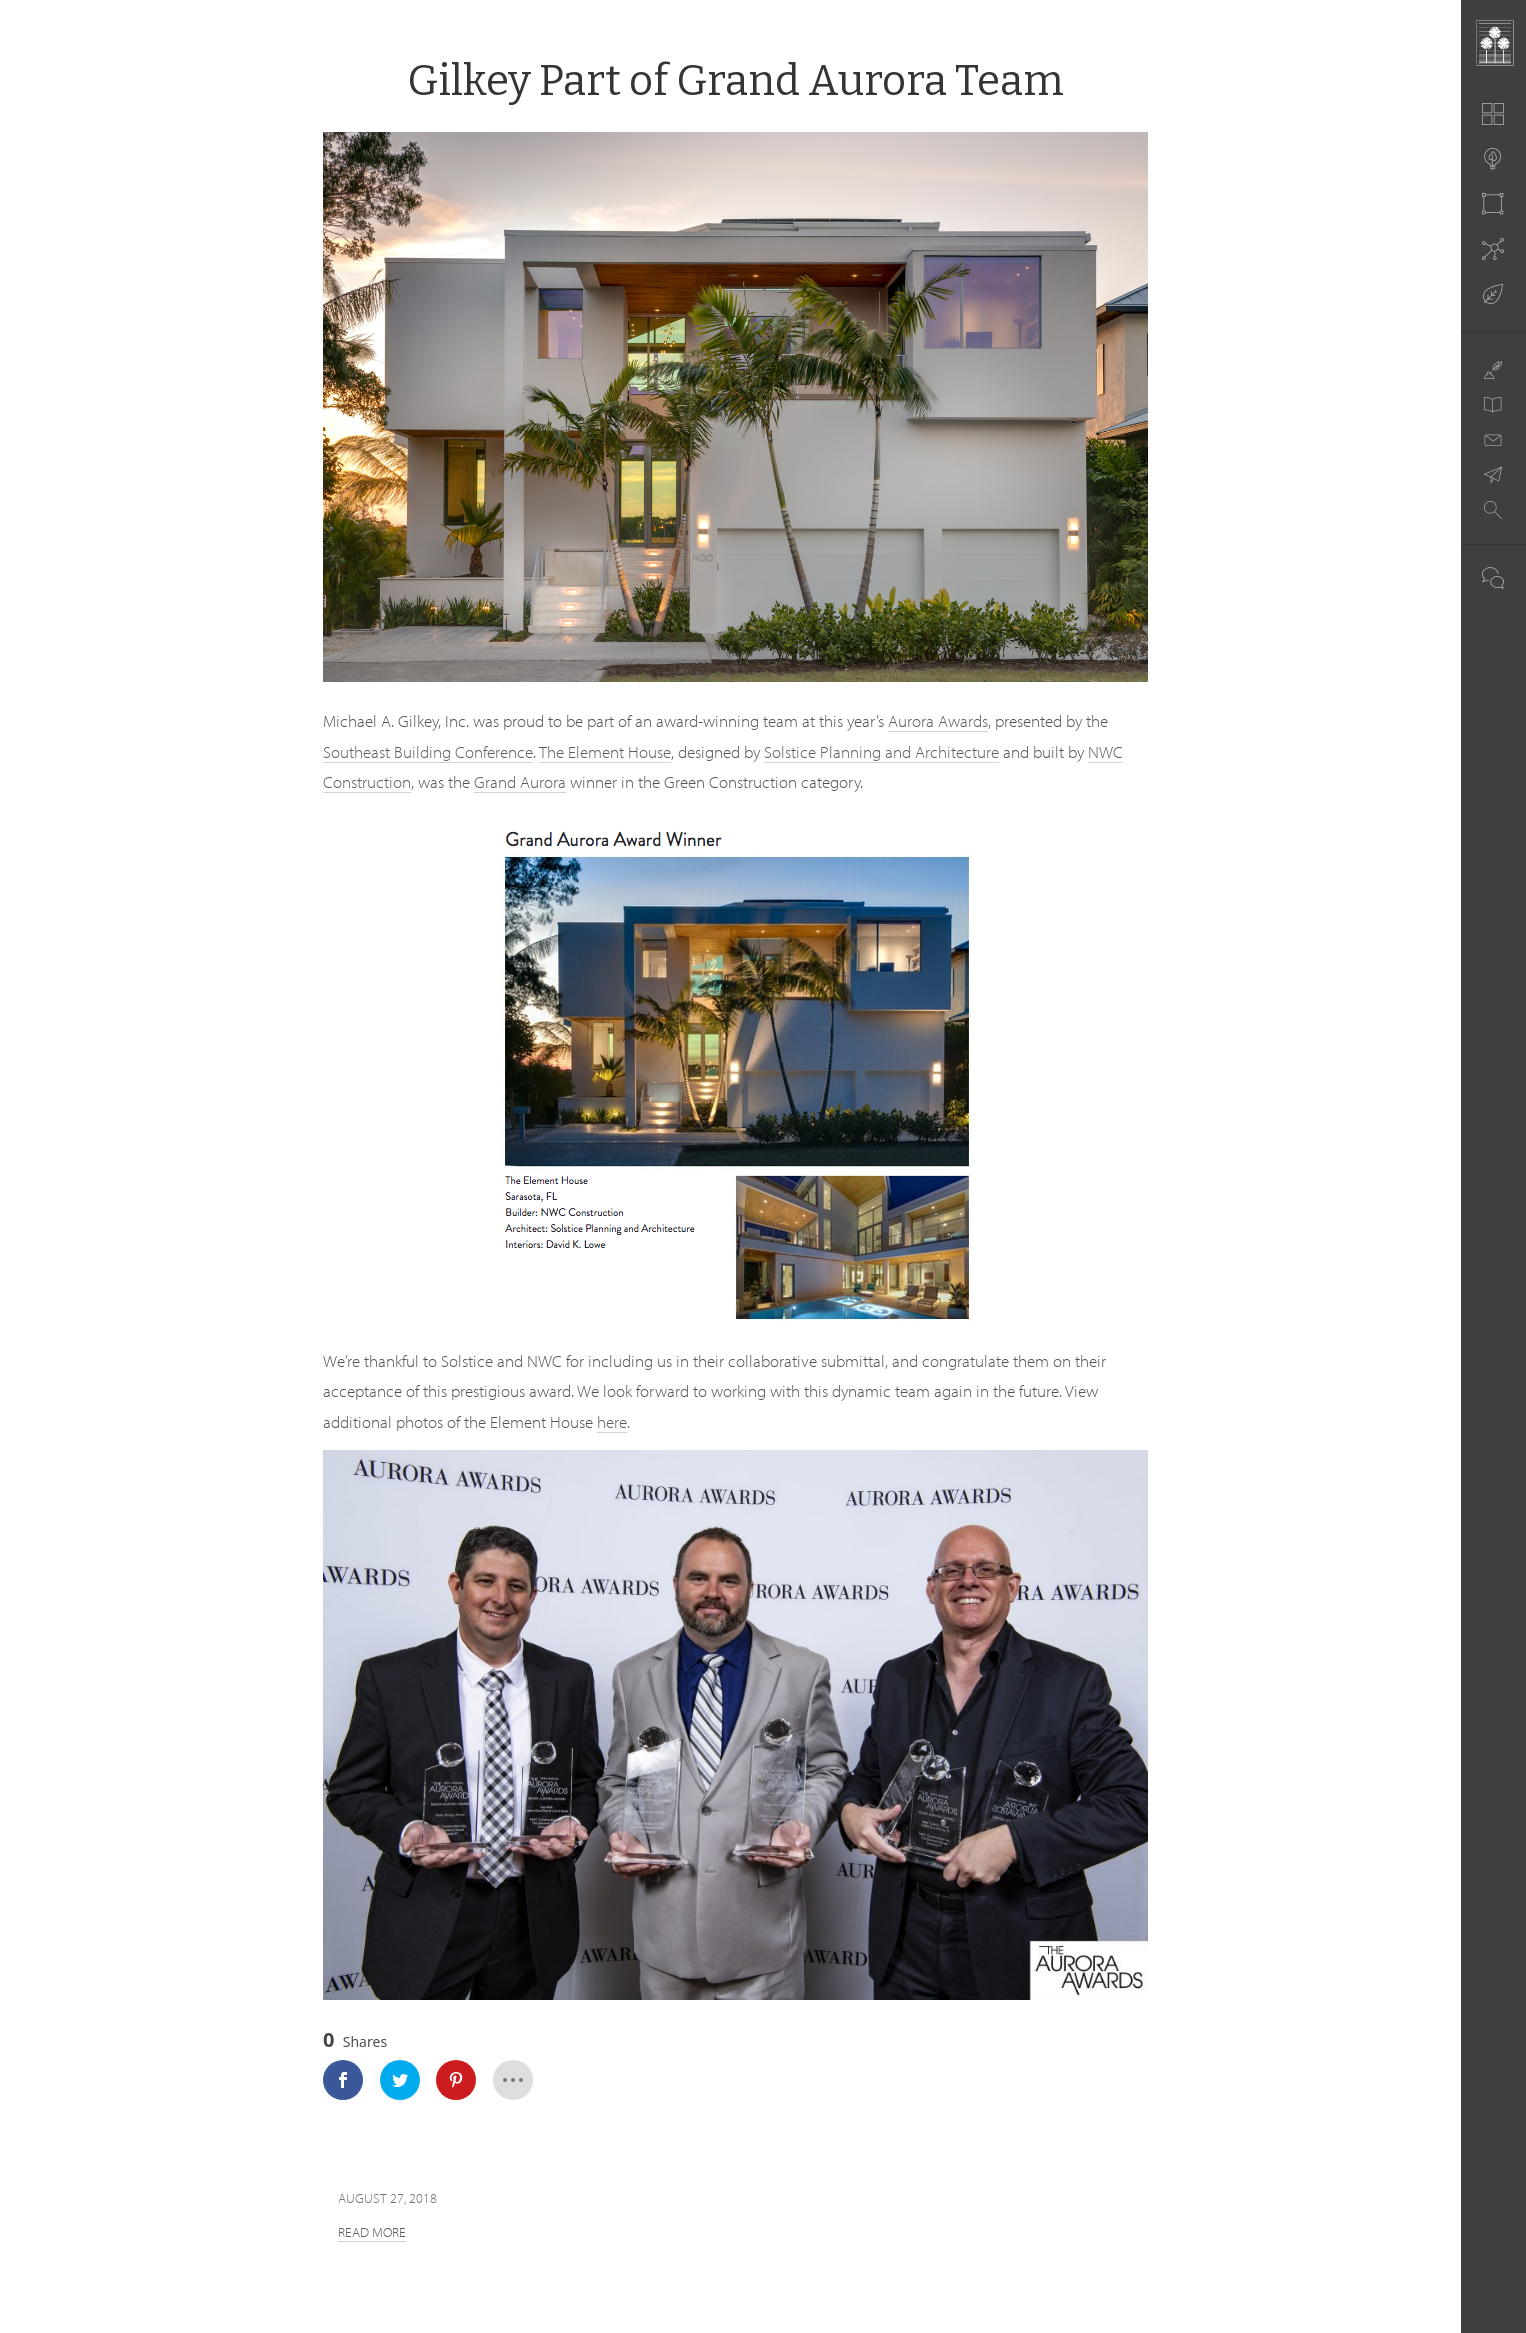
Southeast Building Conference (428, 751)
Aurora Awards (938, 720)
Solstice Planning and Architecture (881, 751)
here (612, 1421)
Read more (372, 2232)
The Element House (605, 751)
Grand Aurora (520, 781)
